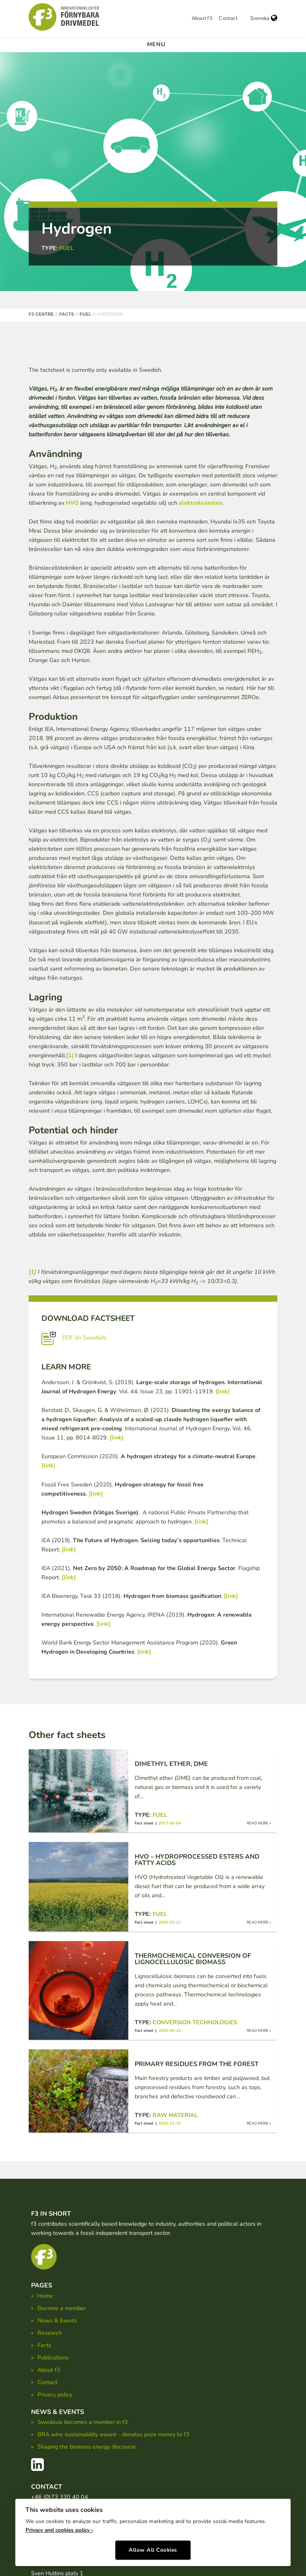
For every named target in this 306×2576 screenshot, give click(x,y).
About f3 (202, 18)
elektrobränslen (200, 503)
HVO (72, 503)
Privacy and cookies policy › (59, 2527)
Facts (44, 2345)
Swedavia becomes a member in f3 (82, 2422)
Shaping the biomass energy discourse (86, 2447)
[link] (223, 1391)
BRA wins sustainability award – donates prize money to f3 (113, 2434)
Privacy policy (54, 2394)
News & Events (57, 2320)
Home (45, 2296)
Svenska (263, 18)
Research (49, 2333)
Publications (53, 2357)
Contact (228, 18)
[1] (70, 1055)
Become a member (61, 2308)
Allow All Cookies (153, 2547)
